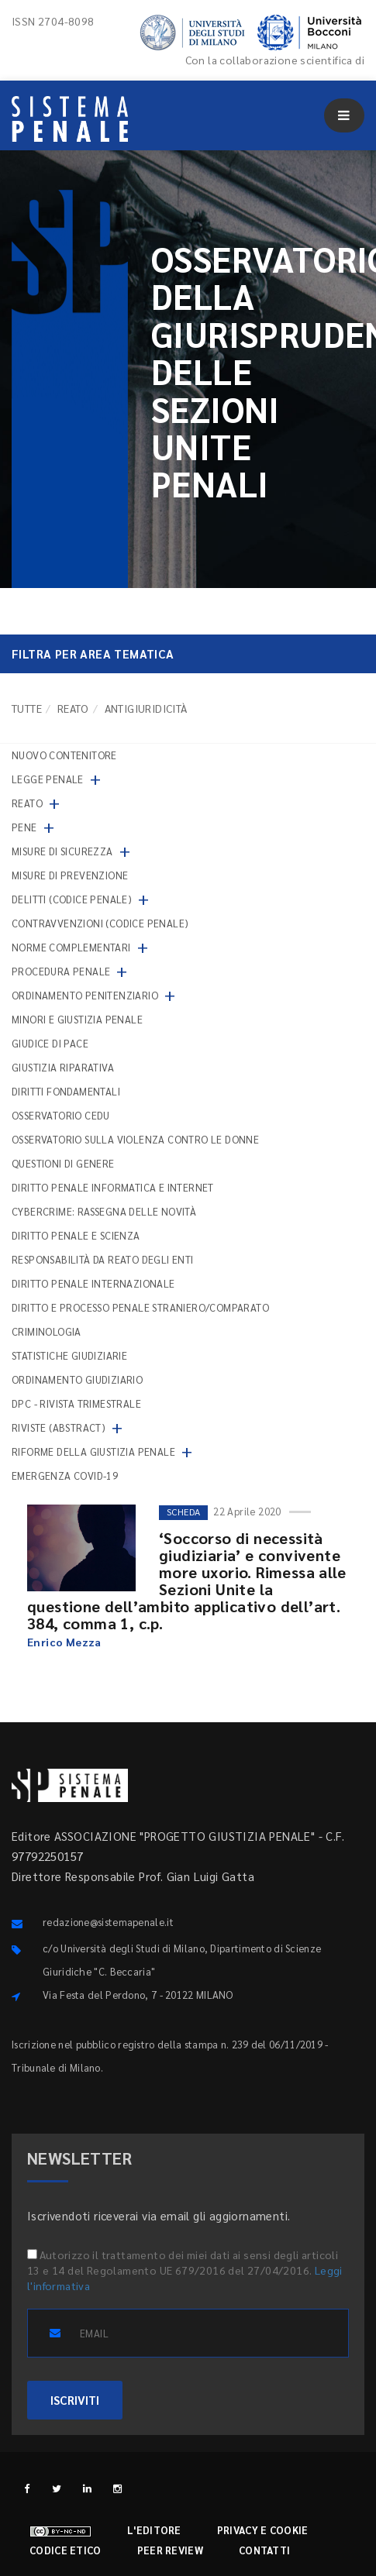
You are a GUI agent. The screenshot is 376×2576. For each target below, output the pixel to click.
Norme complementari (71, 947)
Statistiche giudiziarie (69, 1355)
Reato (73, 708)
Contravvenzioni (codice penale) (100, 923)
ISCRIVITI (74, 2399)
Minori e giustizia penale (77, 1019)
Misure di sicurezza (62, 851)
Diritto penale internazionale (93, 1283)
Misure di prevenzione (70, 875)
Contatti (264, 2550)
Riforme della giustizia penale (93, 1451)
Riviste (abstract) (58, 1427)
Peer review (170, 2550)
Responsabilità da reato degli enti (103, 1259)
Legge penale (48, 779)
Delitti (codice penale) (72, 899)
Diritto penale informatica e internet (113, 1187)
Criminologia (46, 1331)
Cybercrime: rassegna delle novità (104, 1211)
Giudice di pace (50, 1043)
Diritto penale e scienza (76, 1235)
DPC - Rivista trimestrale (76, 1403)
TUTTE (27, 708)
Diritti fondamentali (66, 1091)
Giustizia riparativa (63, 1067)
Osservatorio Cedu (61, 1115)
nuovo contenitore (64, 755)
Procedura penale (61, 971)
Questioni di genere (63, 1163)
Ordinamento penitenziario (85, 995)
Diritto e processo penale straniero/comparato (140, 1307)
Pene (24, 827)
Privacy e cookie (263, 2529)
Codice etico (65, 2550)
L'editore (154, 2529)
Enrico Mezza (64, 1642)
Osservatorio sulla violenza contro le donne (135, 1139)
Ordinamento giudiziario (77, 1379)
